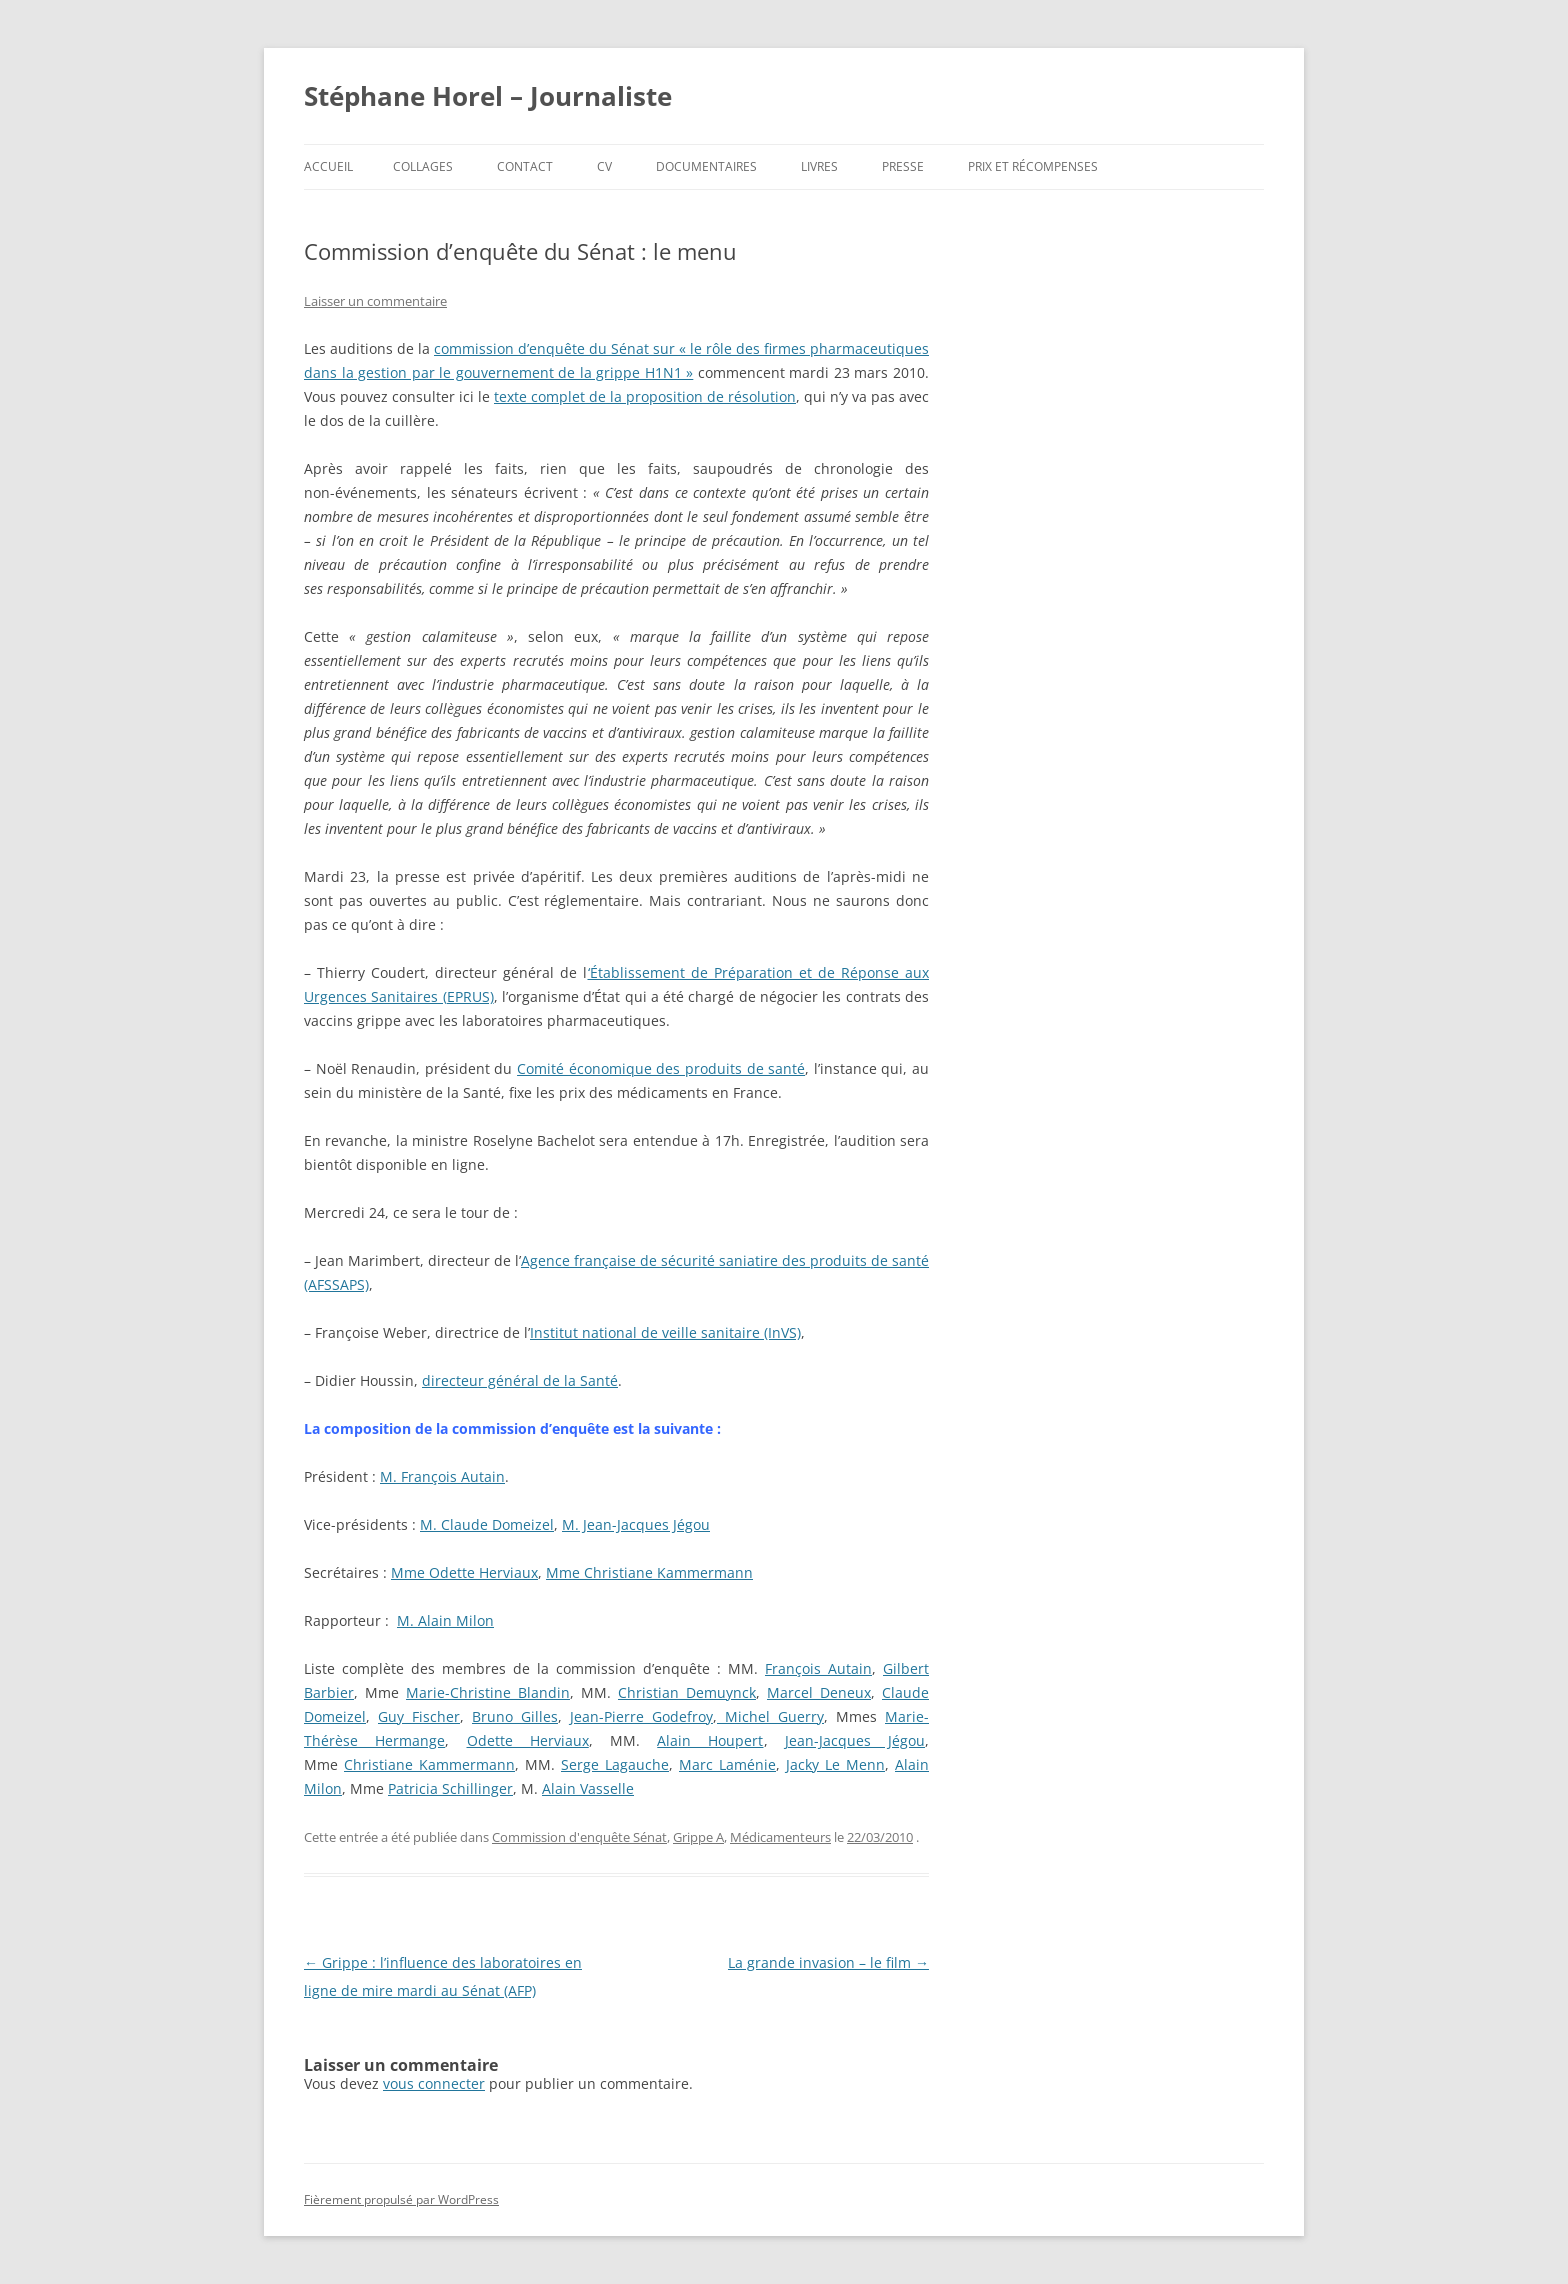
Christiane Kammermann (429, 1764)
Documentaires (706, 166)
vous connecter (434, 2083)
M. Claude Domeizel (487, 1524)
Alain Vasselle (588, 1788)
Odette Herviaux (528, 1740)
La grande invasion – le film (828, 1962)
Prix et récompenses (1033, 166)
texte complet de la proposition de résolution (645, 396)
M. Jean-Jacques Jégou (636, 1524)
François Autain (818, 1668)
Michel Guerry (770, 1716)
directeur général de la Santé (520, 1380)
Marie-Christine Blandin (488, 1692)
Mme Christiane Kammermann (649, 1572)
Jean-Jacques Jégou (855, 1740)
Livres (819, 166)
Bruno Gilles (515, 1716)
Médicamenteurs (780, 1837)
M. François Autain (442, 1476)
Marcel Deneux (819, 1692)
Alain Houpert (710, 1740)
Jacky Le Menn (835, 1764)
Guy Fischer (419, 1716)
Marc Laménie (727, 1764)
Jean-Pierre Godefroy (641, 1716)
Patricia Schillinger (450, 1788)
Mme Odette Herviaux (464, 1572)
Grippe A (698, 1837)
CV (604, 166)
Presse (903, 166)
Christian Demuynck (687, 1692)
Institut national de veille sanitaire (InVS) (665, 1332)
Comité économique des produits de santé (661, 1068)
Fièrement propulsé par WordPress (401, 2199)
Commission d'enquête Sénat (579, 1837)
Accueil (328, 166)
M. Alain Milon (445, 1620)
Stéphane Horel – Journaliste (488, 96)
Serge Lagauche (615, 1764)
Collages (423, 166)
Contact (525, 166)
